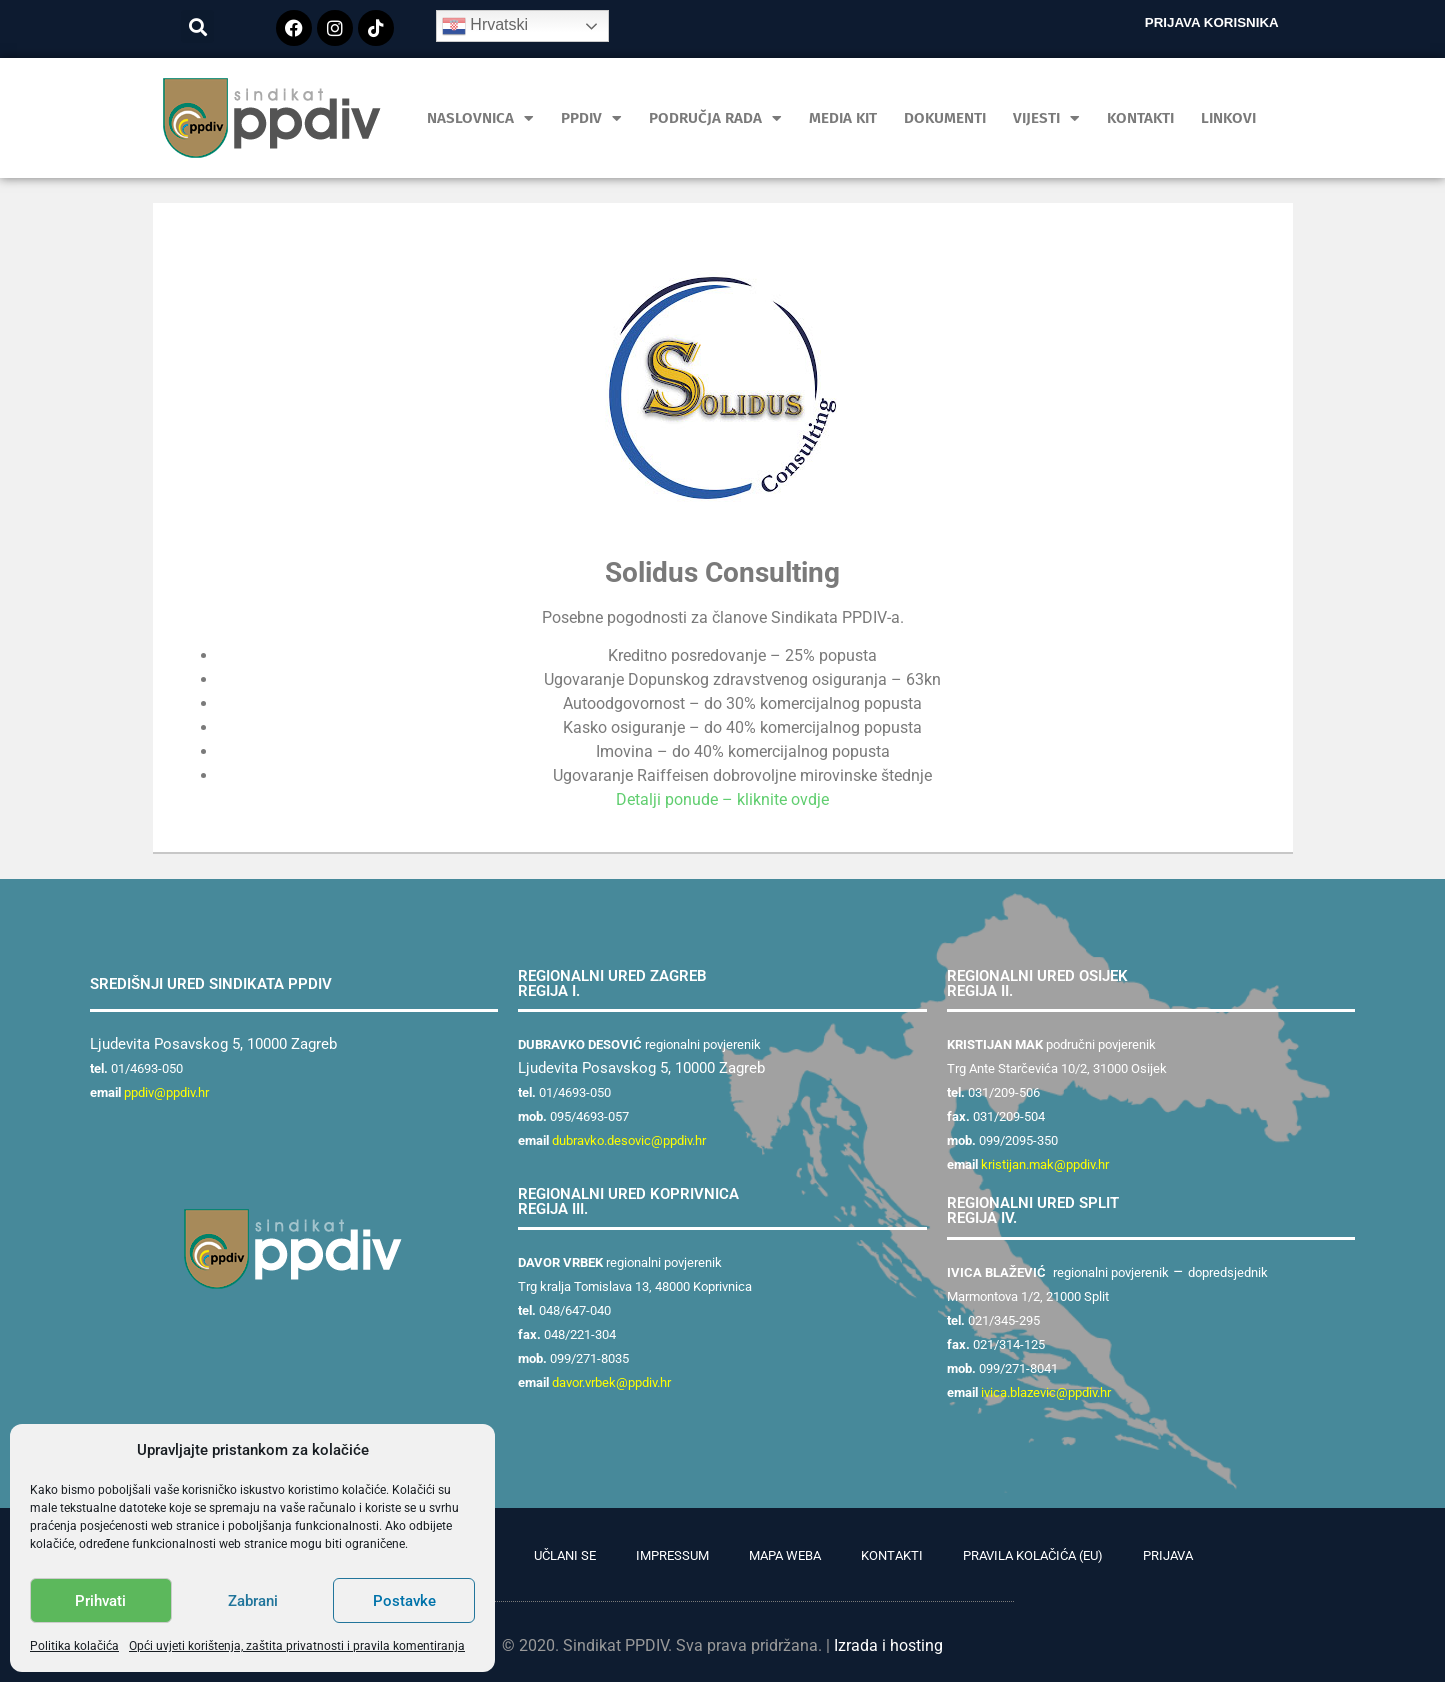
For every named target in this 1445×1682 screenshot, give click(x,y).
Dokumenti (945, 118)
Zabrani (253, 1601)
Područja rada (715, 118)
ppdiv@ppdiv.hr (166, 1092)
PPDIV (591, 118)
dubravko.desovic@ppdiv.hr (629, 1140)
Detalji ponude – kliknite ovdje (722, 799)
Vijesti (1046, 118)
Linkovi (1228, 118)
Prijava (1168, 1555)
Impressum (672, 1555)
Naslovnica (480, 118)
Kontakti (1140, 118)
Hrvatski (485, 26)
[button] (197, 26)
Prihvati (100, 1601)
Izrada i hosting (888, 1645)
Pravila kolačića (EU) (1033, 1555)
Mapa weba (785, 1555)
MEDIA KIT (843, 118)
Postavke (404, 1601)
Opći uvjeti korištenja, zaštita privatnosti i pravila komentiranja (297, 1646)
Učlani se (565, 1555)
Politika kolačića (74, 1646)
